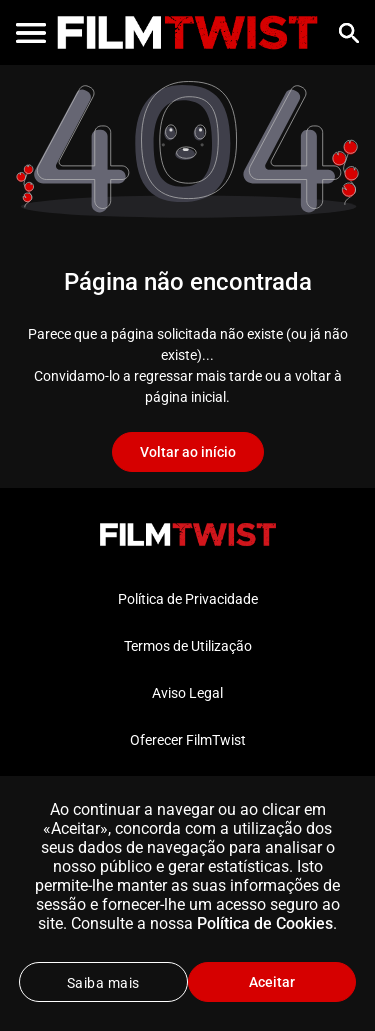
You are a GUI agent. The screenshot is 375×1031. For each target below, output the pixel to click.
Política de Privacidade (188, 599)
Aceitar (272, 982)
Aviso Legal (187, 693)
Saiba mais (103, 983)
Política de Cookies (265, 923)
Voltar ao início (188, 452)
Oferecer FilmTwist (188, 740)
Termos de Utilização (188, 646)
